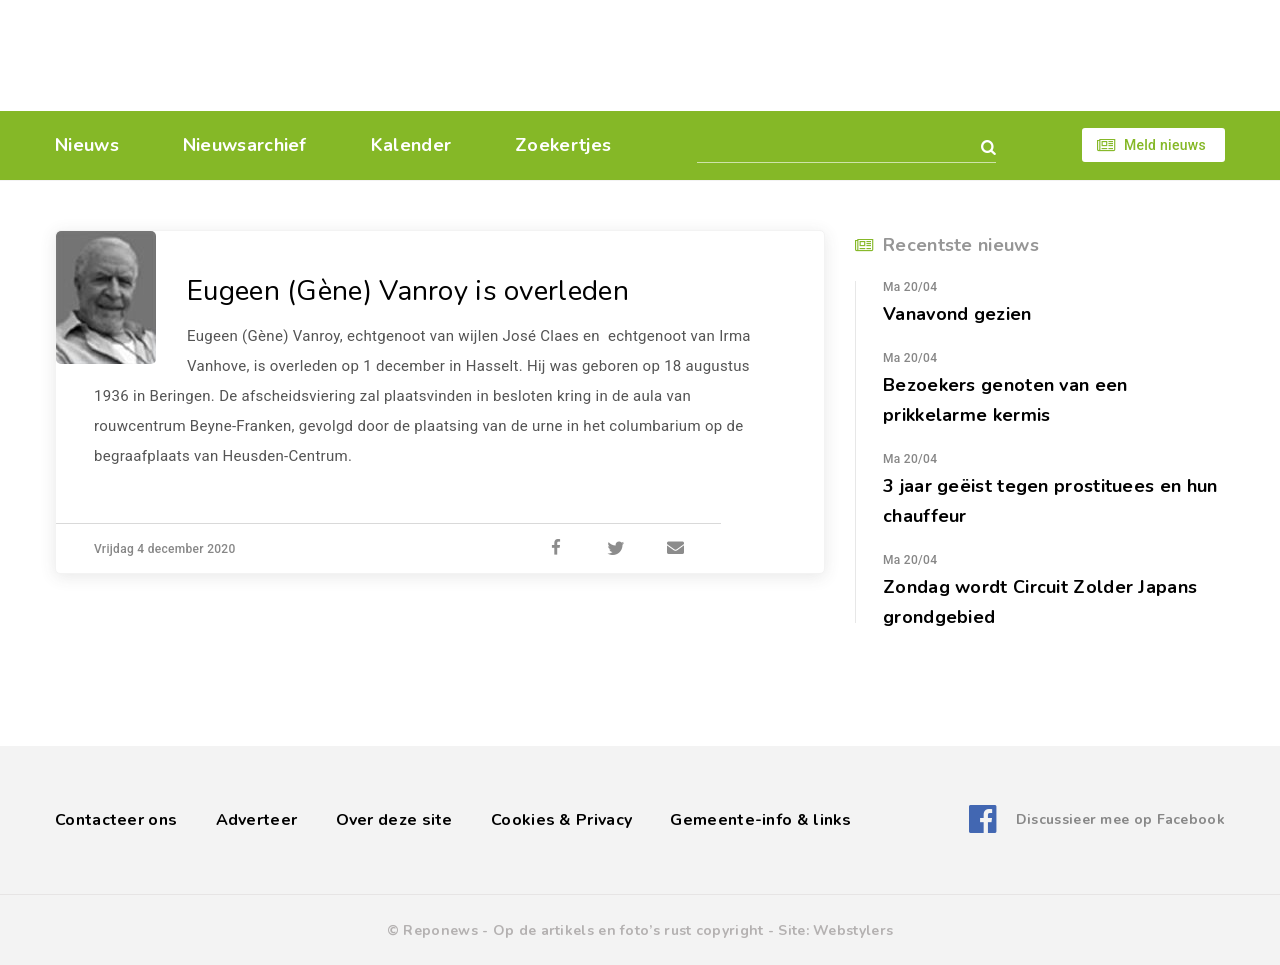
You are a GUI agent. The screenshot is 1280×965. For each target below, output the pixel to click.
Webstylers (853, 930)
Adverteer (257, 820)
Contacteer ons (116, 820)
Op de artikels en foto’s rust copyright (628, 930)
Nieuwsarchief (245, 145)
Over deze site (394, 820)
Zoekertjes (563, 145)
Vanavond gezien (957, 314)
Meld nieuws (1165, 145)
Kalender (411, 145)
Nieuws (87, 145)
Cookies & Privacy (561, 820)
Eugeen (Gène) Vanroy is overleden (408, 291)
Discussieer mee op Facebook (1120, 819)
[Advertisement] (777, 55)
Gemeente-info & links (760, 820)
